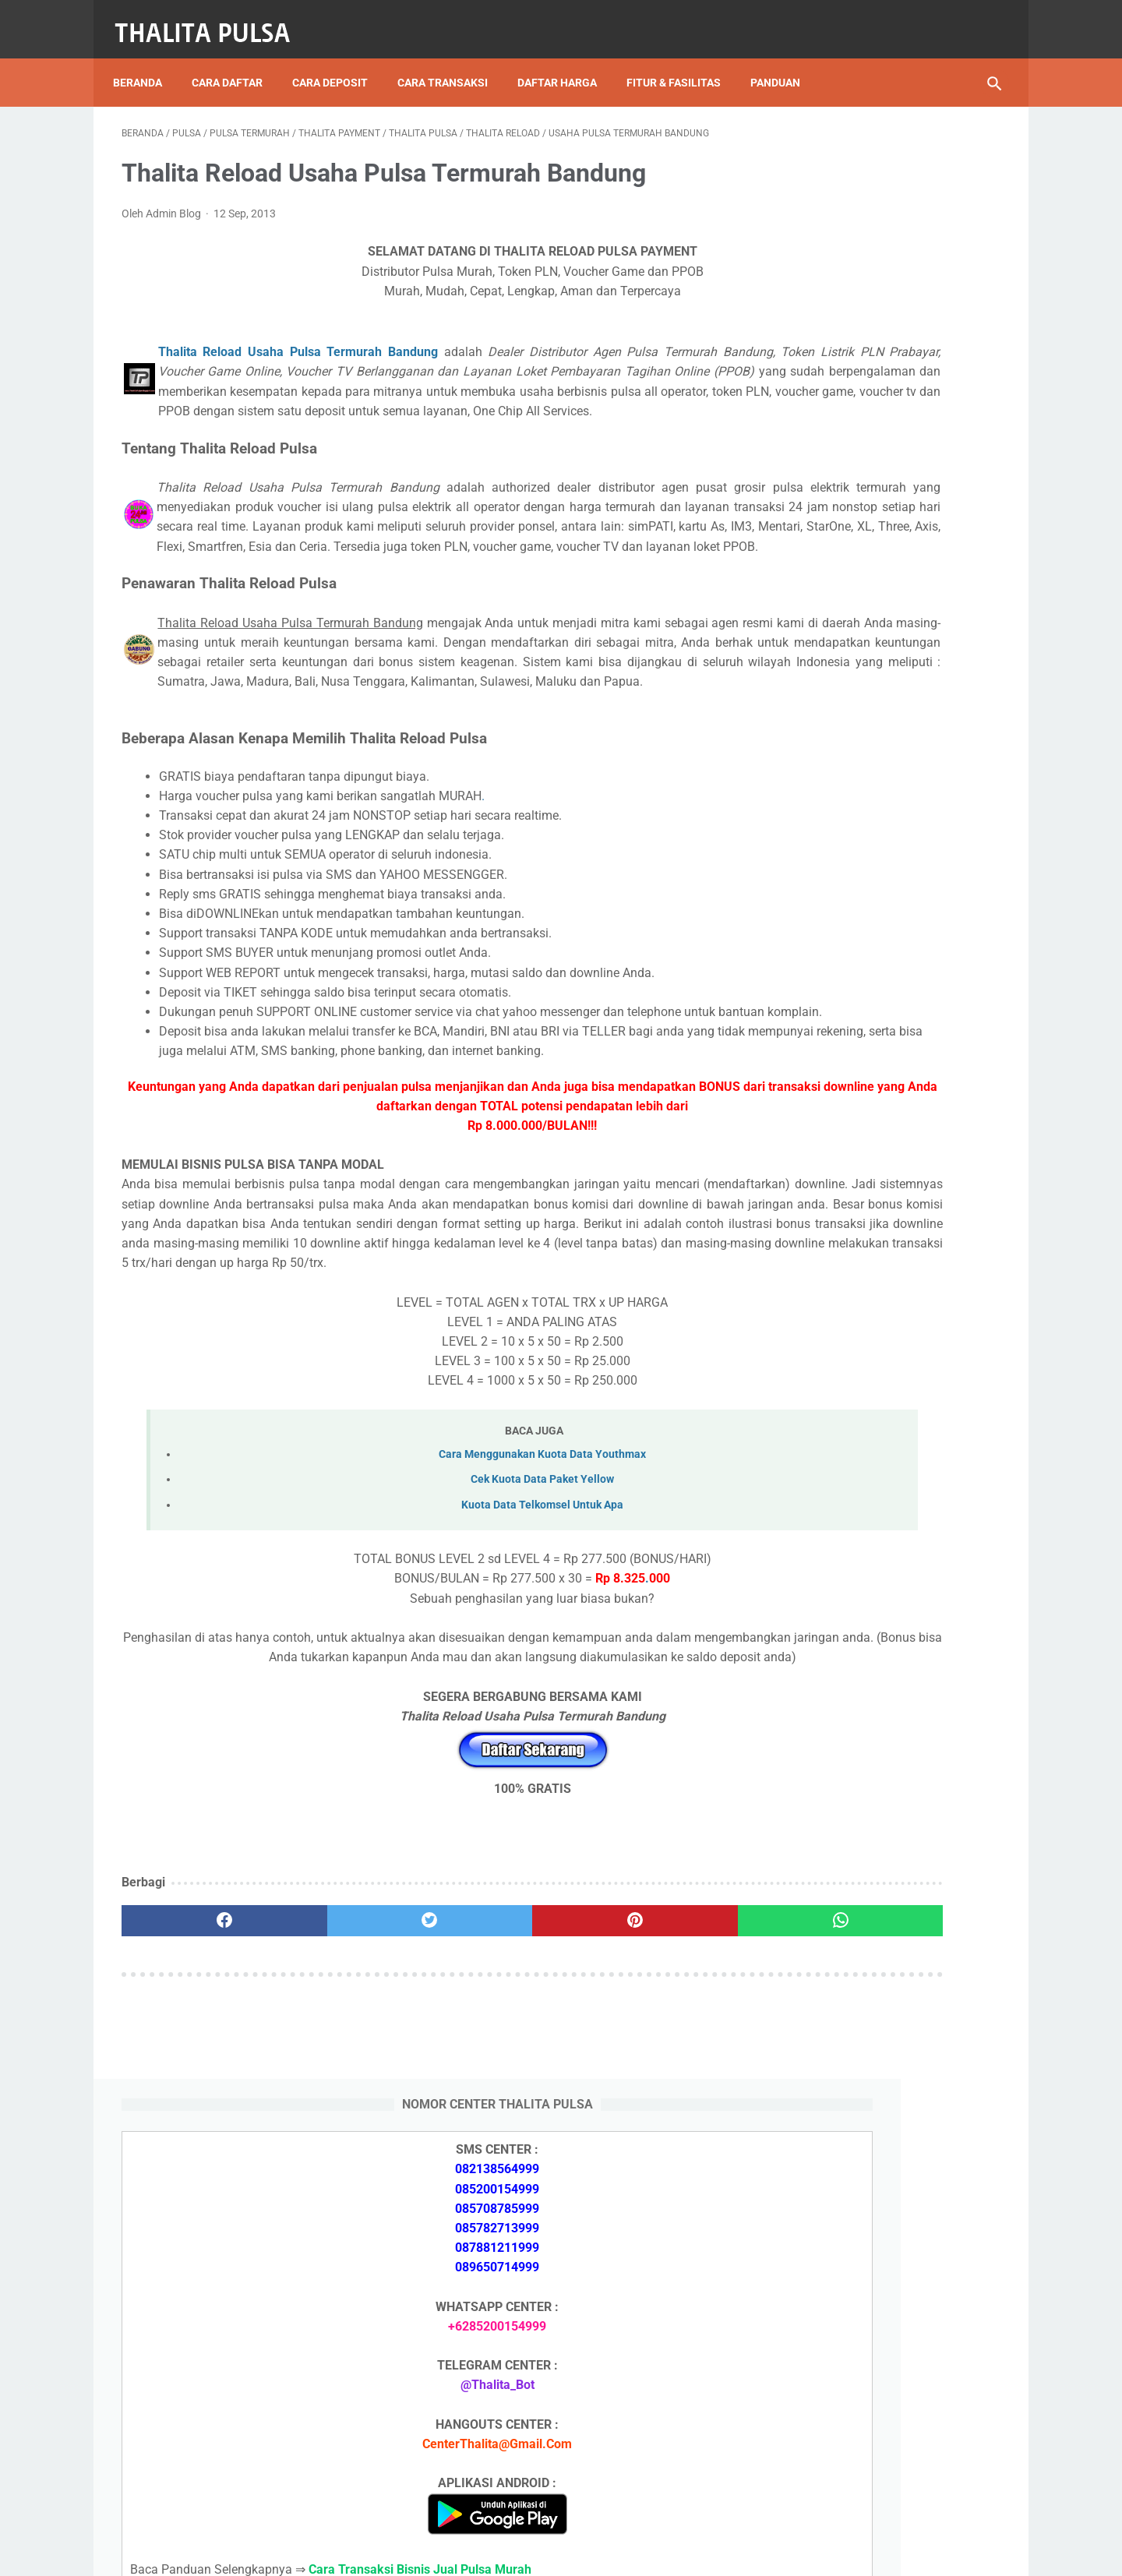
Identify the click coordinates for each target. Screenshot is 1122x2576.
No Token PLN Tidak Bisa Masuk (870, 1978)
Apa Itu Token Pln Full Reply (857, 1701)
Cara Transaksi (451, 61)
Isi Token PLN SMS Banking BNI (868, 1904)
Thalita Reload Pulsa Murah (509, 2552)
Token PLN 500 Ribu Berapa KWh (871, 1794)
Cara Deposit (338, 61)
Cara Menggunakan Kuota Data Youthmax (426, 1618)
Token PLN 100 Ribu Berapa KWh (871, 1867)
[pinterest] (489, 2103)
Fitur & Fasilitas (682, 61)
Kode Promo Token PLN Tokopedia (878, 2454)
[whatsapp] (637, 2103)
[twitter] (342, 2103)
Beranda (146, 61)
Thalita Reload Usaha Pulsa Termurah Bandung (288, 339)
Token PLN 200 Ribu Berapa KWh (871, 1830)
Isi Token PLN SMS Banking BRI (868, 1941)
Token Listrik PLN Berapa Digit (866, 2426)
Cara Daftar (235, 61)
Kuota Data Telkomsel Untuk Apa (426, 1668)
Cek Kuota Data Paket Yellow (426, 1643)
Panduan (784, 61)
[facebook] (195, 2103)
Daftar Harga (565, 61)
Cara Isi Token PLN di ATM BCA (868, 2398)
